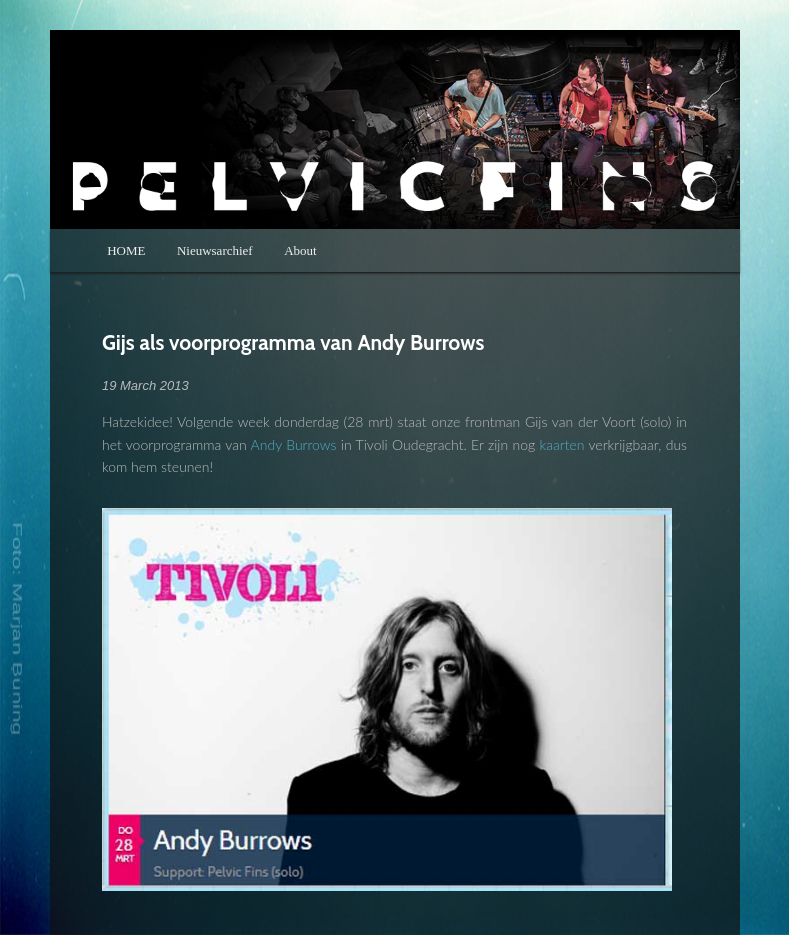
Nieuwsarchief (215, 250)
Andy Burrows (294, 444)
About (300, 250)
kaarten (562, 444)
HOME (126, 250)
